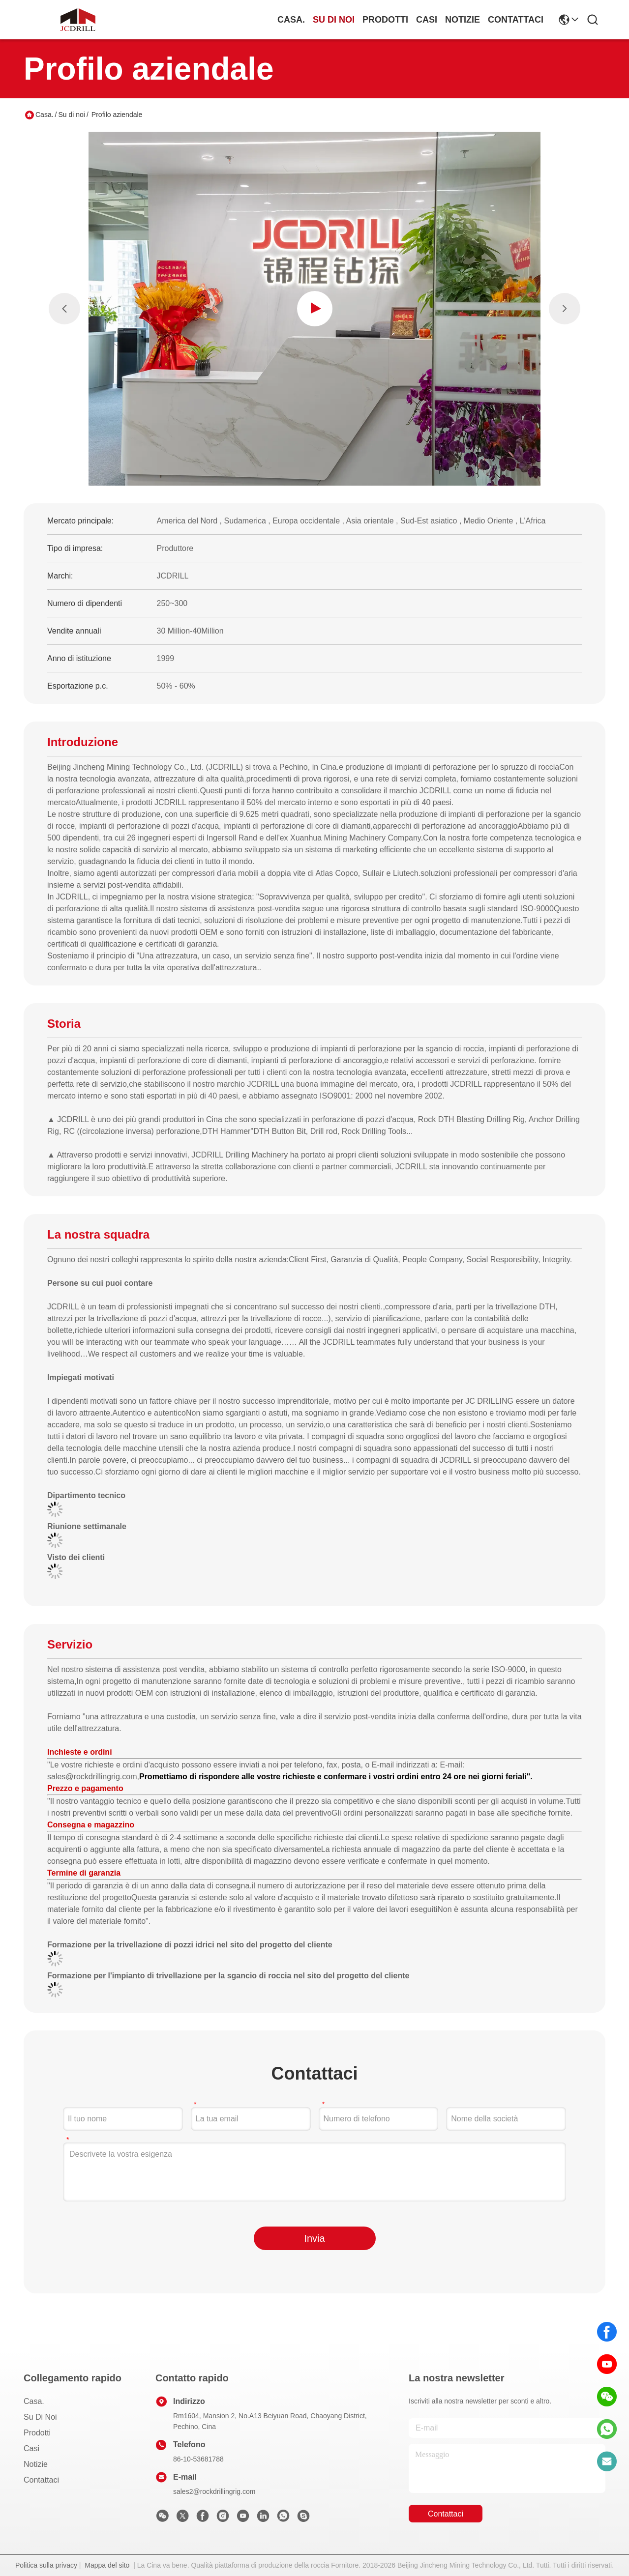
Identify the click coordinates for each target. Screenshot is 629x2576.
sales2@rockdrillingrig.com (214, 2491)
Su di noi (334, 20)
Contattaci (515, 20)
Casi (426, 20)
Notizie (462, 20)
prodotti (385, 20)
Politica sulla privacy (46, 2565)
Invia (314, 2238)
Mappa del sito (107, 2565)
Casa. (291, 20)
